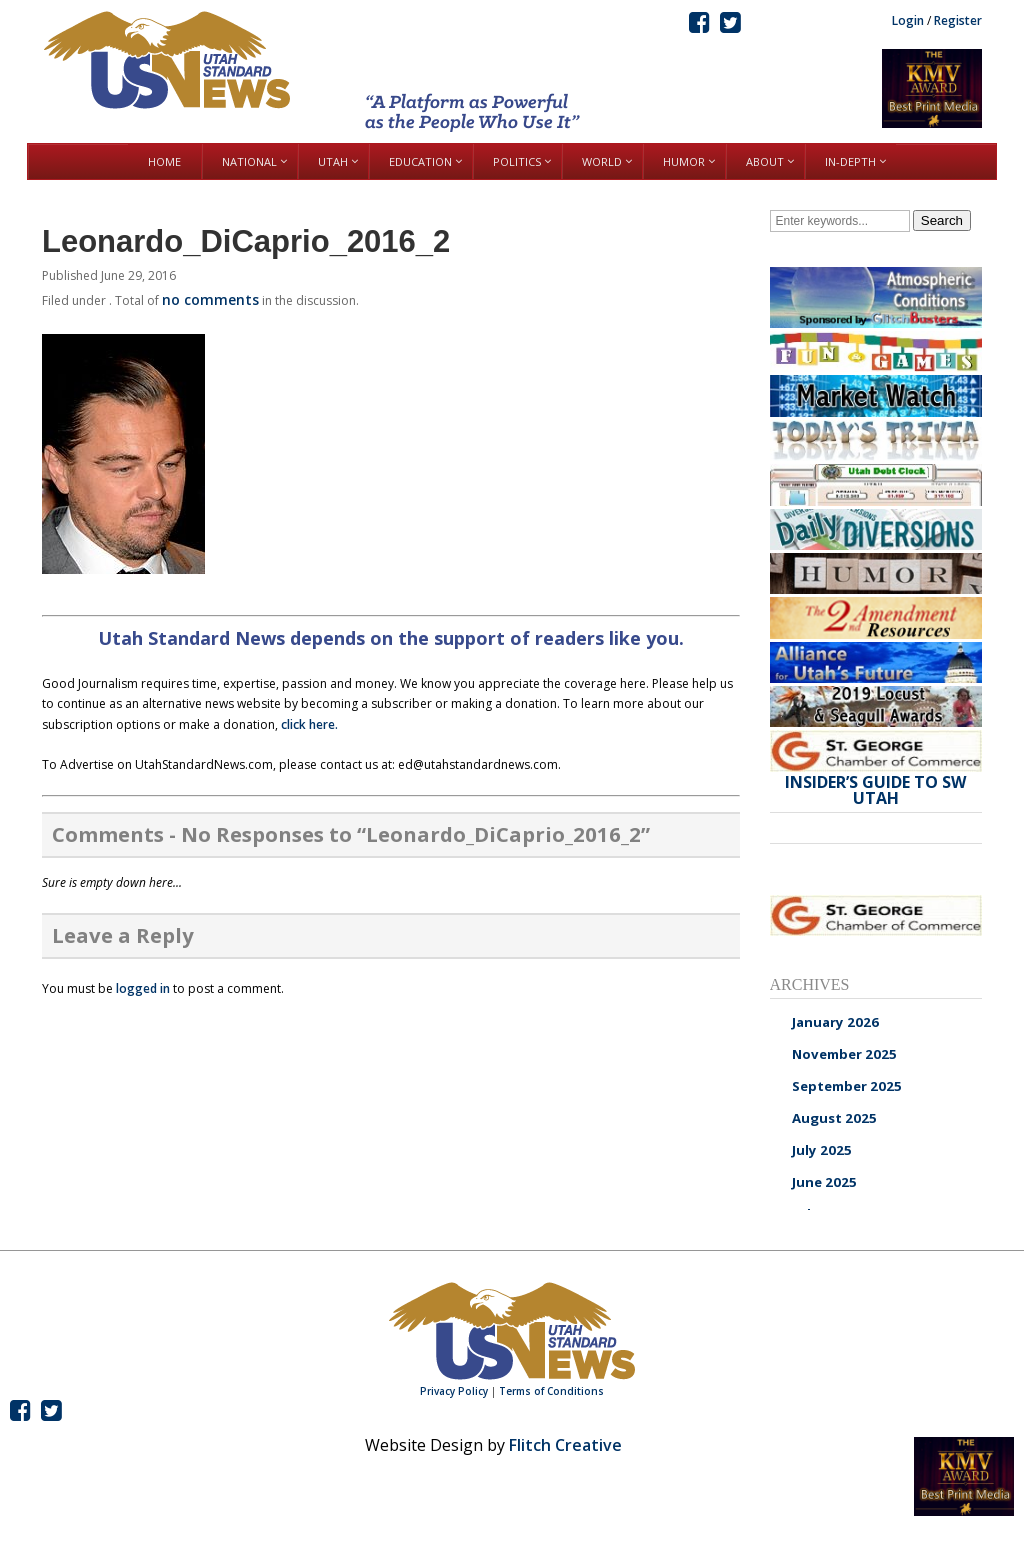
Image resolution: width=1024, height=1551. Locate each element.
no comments (210, 299)
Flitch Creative (565, 1445)
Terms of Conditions (551, 1391)
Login (908, 20)
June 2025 (824, 1182)
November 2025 (844, 1054)
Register (958, 20)
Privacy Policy (454, 1391)
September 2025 (847, 1086)
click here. (309, 724)
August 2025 (834, 1118)
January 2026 (835, 1022)
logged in (143, 988)
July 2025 (822, 1150)
